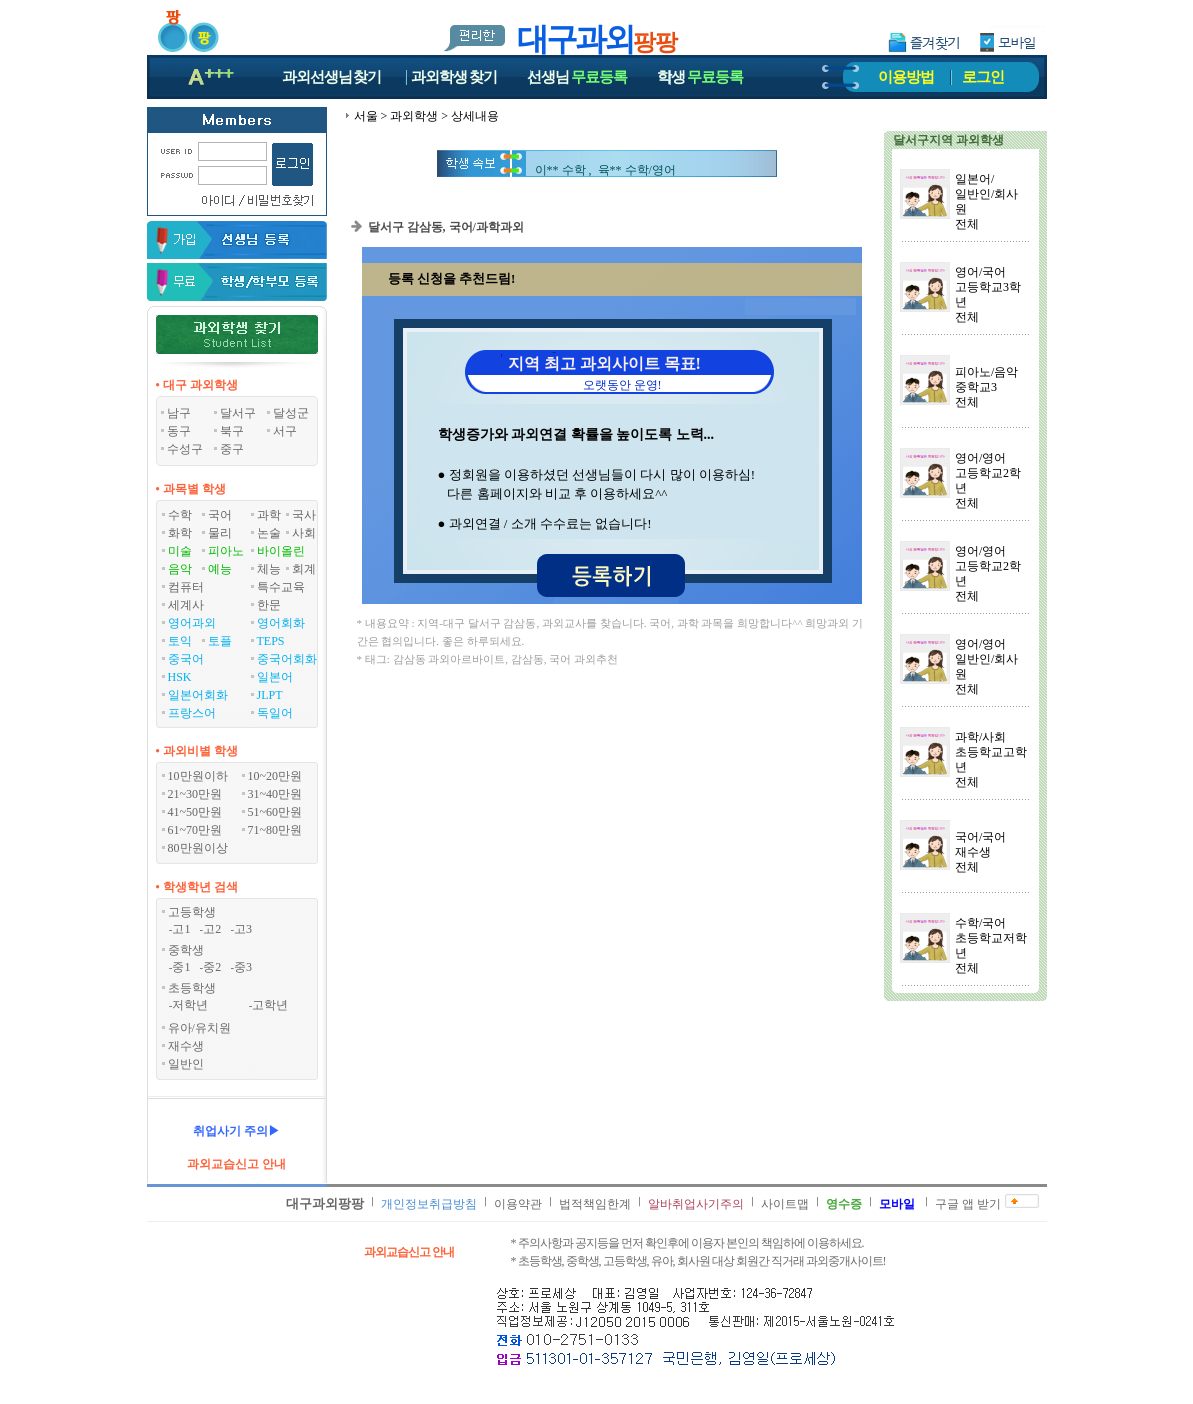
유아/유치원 (199, 1028)
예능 (220, 569)
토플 (220, 641)
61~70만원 (195, 830)
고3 (243, 929)
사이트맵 (785, 1204)
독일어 (275, 713)
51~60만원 (275, 812)
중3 (243, 967)
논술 (269, 533)
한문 (269, 605)
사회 (304, 533)
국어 (220, 515)
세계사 (186, 605)
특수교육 (281, 587)
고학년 (270, 1005)
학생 (700, 77)
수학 (180, 515)
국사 (304, 515)
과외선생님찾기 (332, 77)
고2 (212, 929)
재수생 (186, 1046)
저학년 (190, 1005)
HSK (180, 677)
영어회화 (281, 623)
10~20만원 (275, 776)
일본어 (275, 677)
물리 (220, 533)
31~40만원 (275, 794)
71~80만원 (275, 830)
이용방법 (906, 77)
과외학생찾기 (454, 77)
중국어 (186, 659)
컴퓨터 (186, 587)
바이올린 (281, 551)
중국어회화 (287, 659)
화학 (180, 533)
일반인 (186, 1064)
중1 (181, 967)
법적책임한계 (595, 1204)
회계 (304, 569)
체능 (269, 569)
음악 (180, 569)
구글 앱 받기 (968, 1204)
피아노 (226, 551)
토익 (180, 641)
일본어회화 (198, 695)
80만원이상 (198, 848)
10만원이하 (198, 776)
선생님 (577, 77)
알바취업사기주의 (696, 1204)
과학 (269, 515)
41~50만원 (195, 812)
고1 (181, 929)
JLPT (270, 695)
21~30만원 (195, 794)
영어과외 (192, 623)
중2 (212, 967)
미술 (180, 551)
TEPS (271, 641)
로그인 (983, 77)
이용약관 (518, 1204)
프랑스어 (192, 713)
